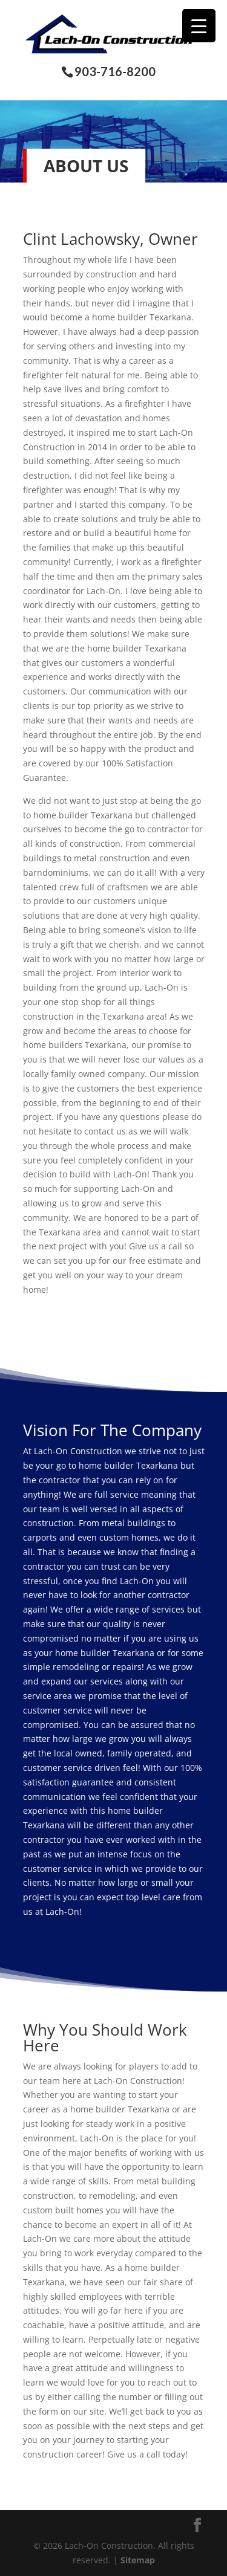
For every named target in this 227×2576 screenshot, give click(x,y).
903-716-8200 (115, 72)
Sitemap (137, 2560)
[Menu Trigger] (198, 25)
